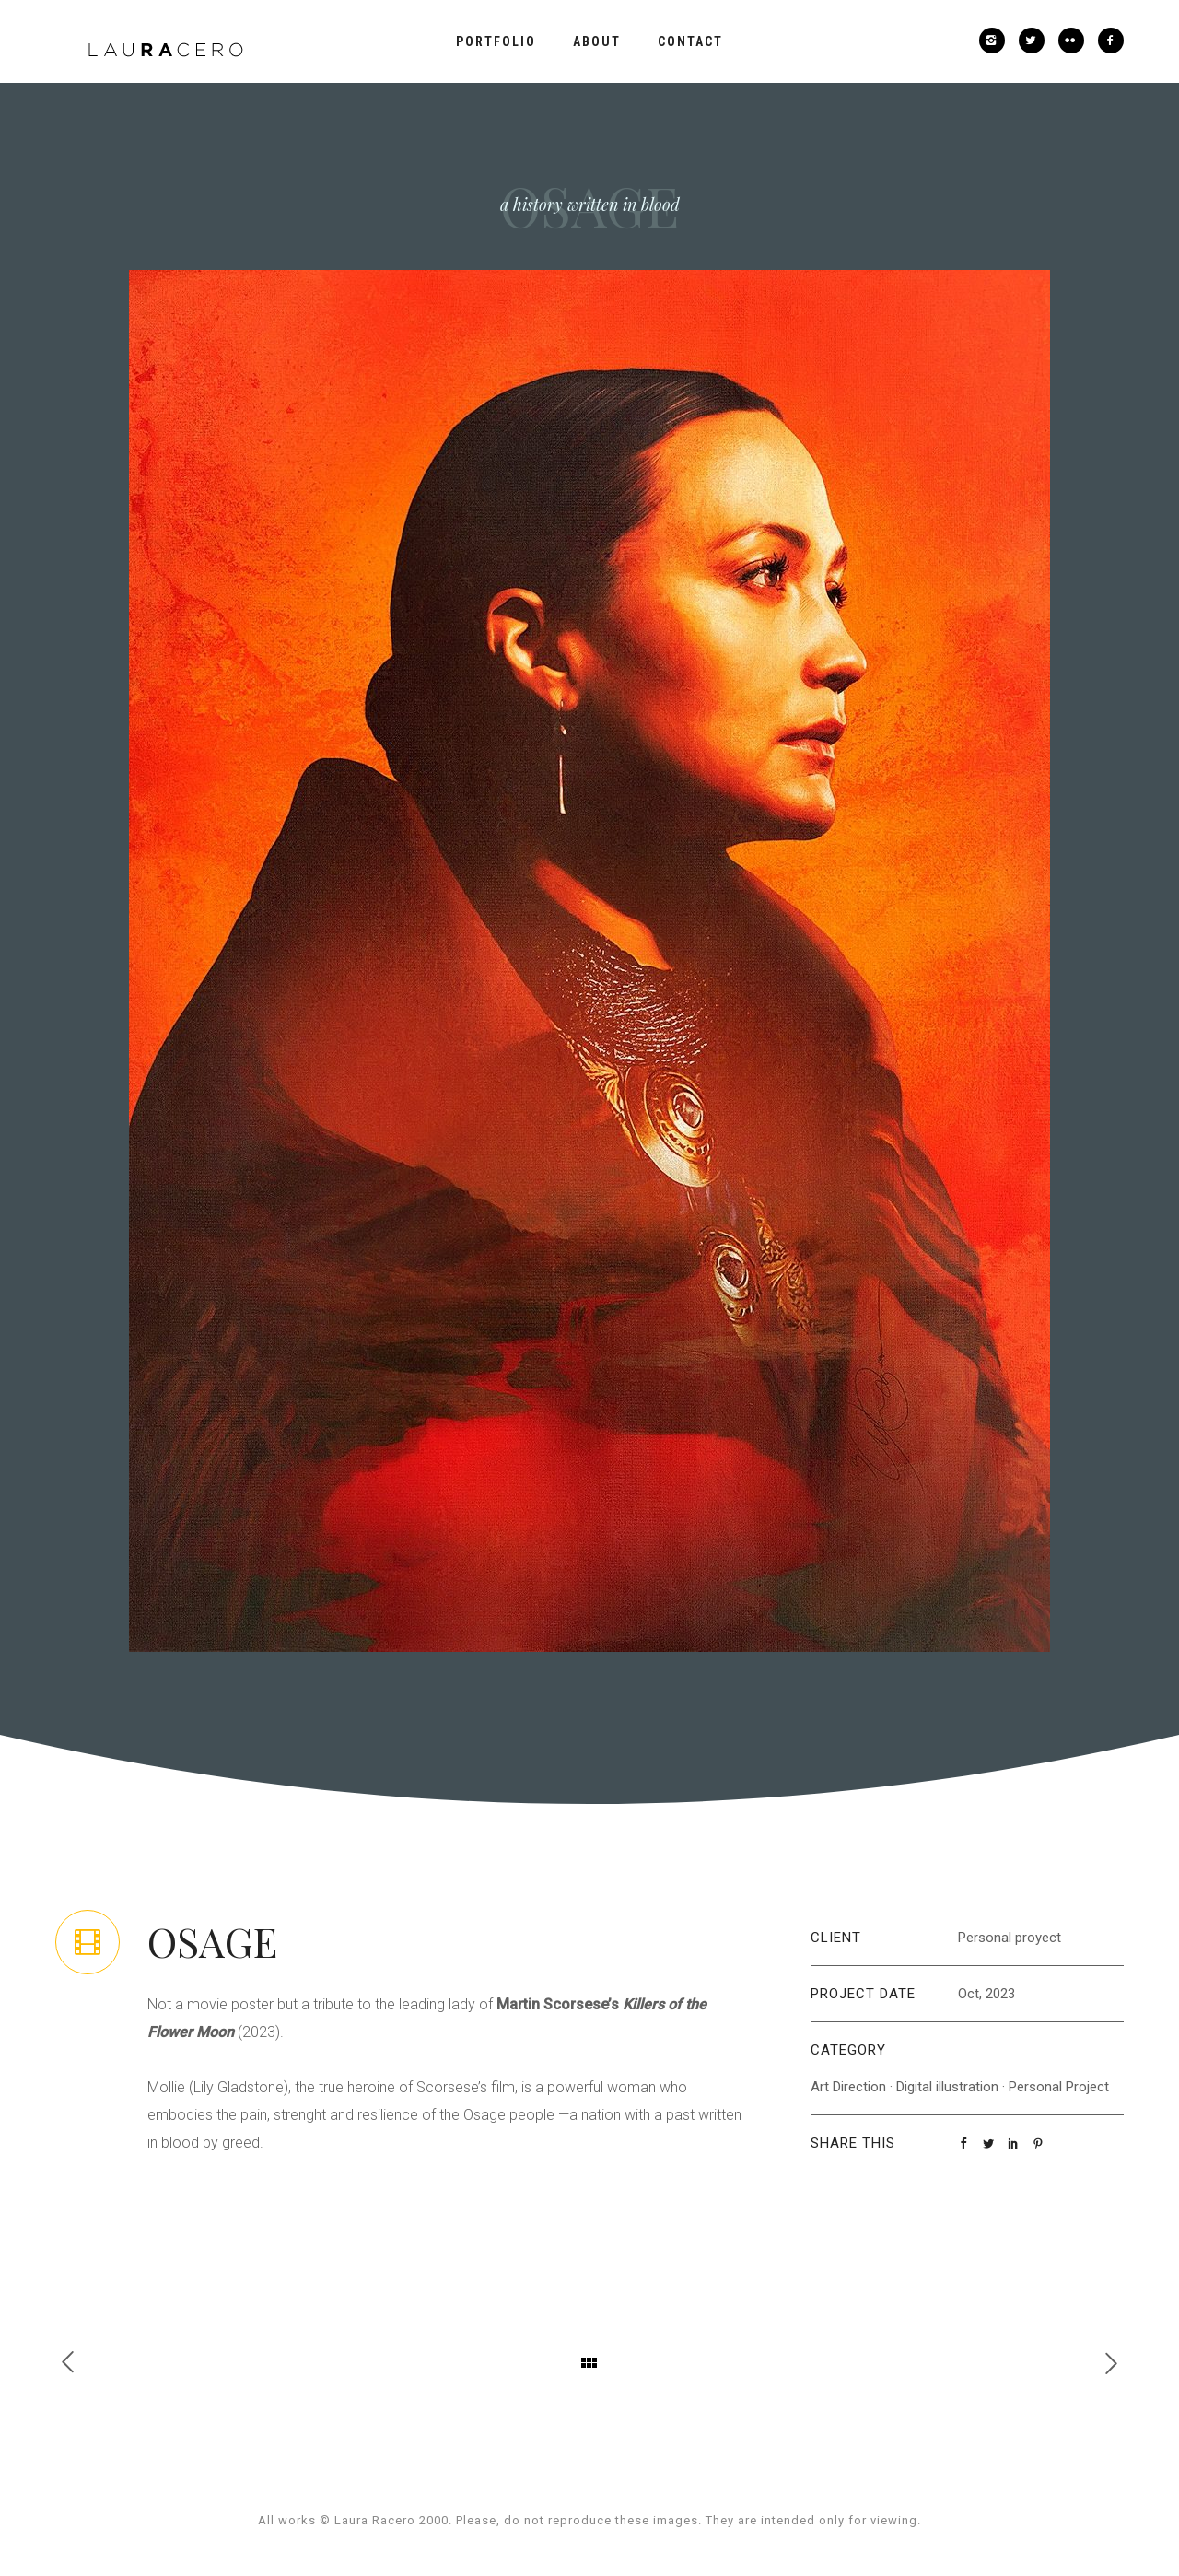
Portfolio (496, 41)
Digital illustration (947, 2086)
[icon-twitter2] (1036, 40)
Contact (690, 41)
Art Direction (848, 2086)
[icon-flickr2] (1075, 40)
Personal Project (1059, 2086)
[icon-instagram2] (996, 40)
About (597, 41)
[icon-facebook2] (1111, 40)
